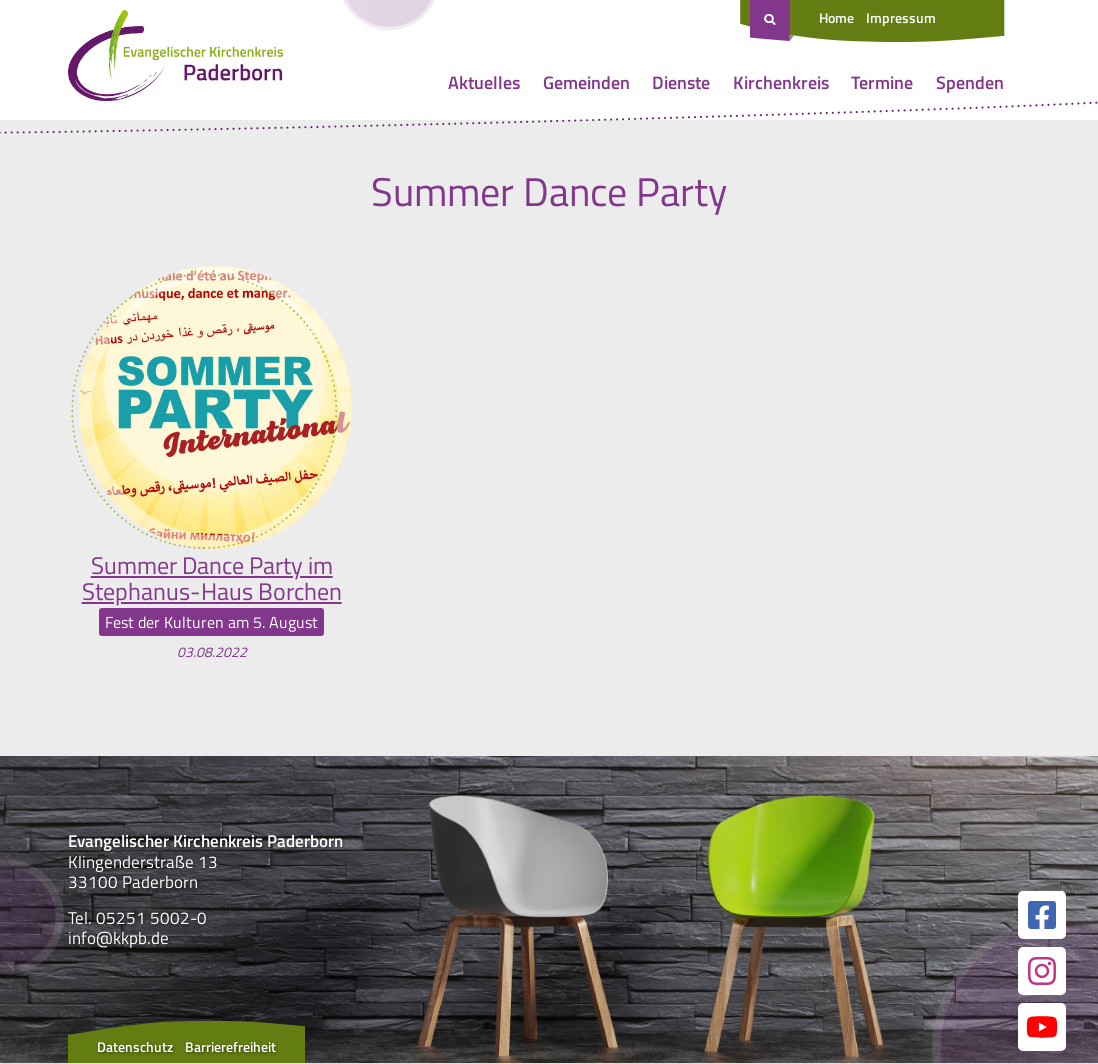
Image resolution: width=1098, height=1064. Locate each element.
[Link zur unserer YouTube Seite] (1042, 1028)
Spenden (970, 82)
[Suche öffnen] (772, 21)
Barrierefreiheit (230, 1047)
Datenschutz (135, 1047)
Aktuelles (484, 82)
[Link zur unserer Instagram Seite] (1042, 972)
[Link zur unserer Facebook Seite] (1042, 916)
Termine (882, 82)
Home (836, 17)
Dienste (681, 82)
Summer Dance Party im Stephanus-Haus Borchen (212, 578)
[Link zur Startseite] (175, 60)
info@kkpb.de (118, 938)
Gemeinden (586, 82)
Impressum (901, 17)
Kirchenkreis (781, 82)
